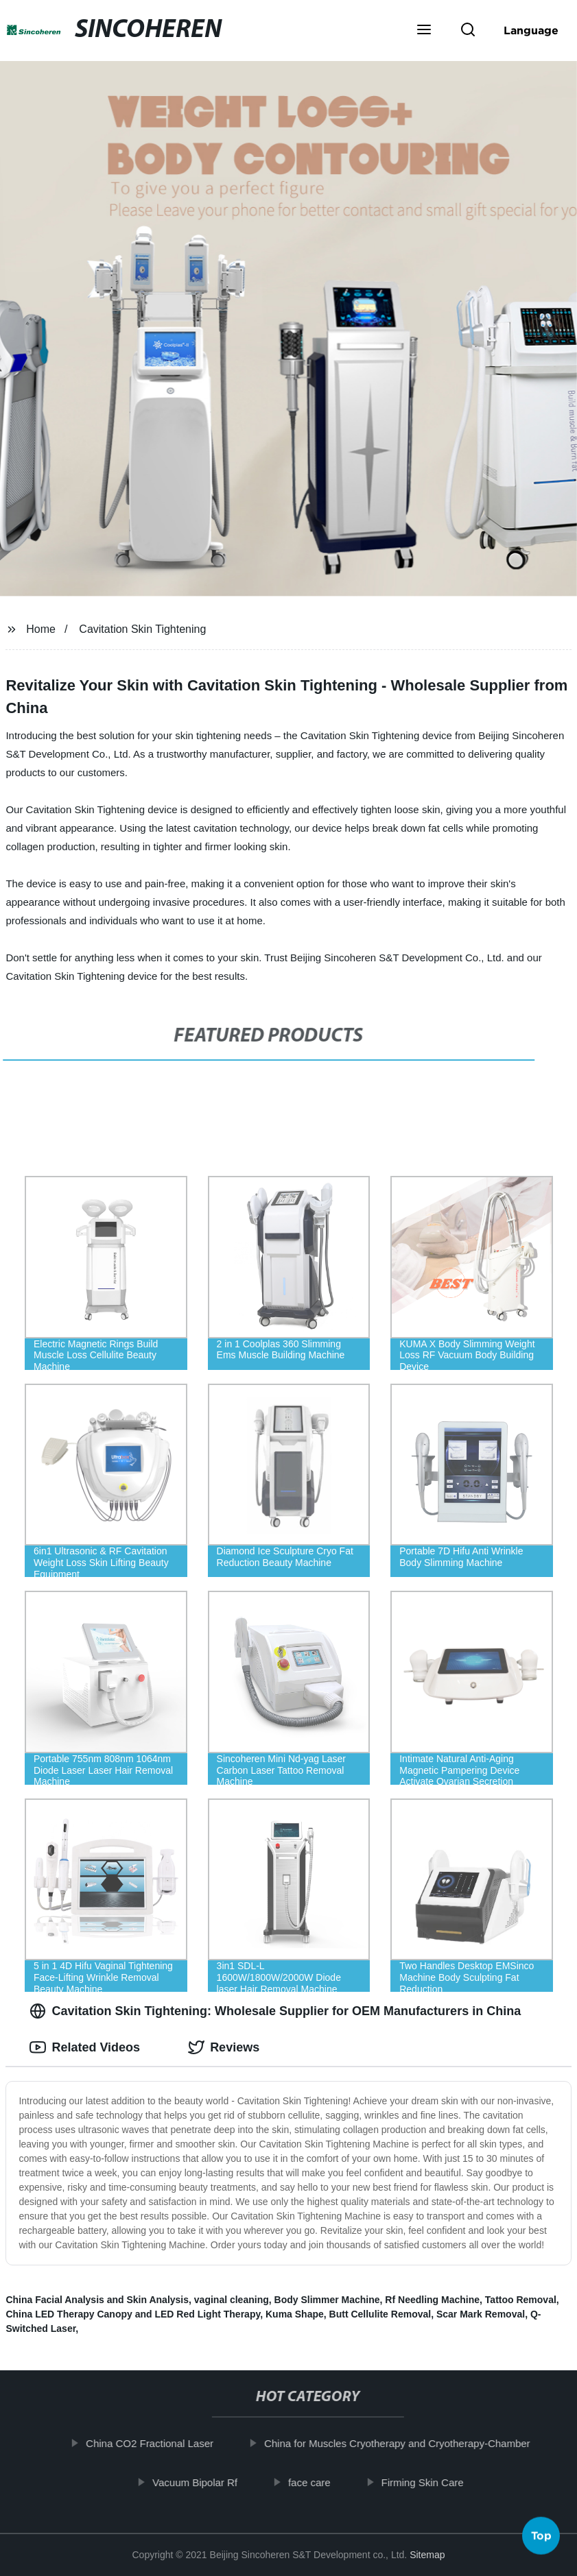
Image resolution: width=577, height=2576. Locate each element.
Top (541, 2535)
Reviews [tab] (223, 2047)
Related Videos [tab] (85, 2047)
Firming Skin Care (430, 2482)
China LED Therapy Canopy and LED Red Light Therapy (132, 2314)
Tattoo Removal (520, 2299)
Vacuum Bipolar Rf (203, 2482)
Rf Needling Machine (432, 2299)
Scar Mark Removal (480, 2314)
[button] (424, 30)
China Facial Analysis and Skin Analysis (97, 2299)
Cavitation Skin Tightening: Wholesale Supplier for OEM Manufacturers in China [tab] (275, 2011)
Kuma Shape (295, 2314)
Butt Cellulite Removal (380, 2314)
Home (41, 629)
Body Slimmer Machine (327, 2299)
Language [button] (531, 30)
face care (317, 2482)
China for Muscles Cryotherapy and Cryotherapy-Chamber (405, 2443)
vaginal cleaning (231, 2299)
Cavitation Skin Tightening (142, 629)
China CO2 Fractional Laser (158, 2443)
